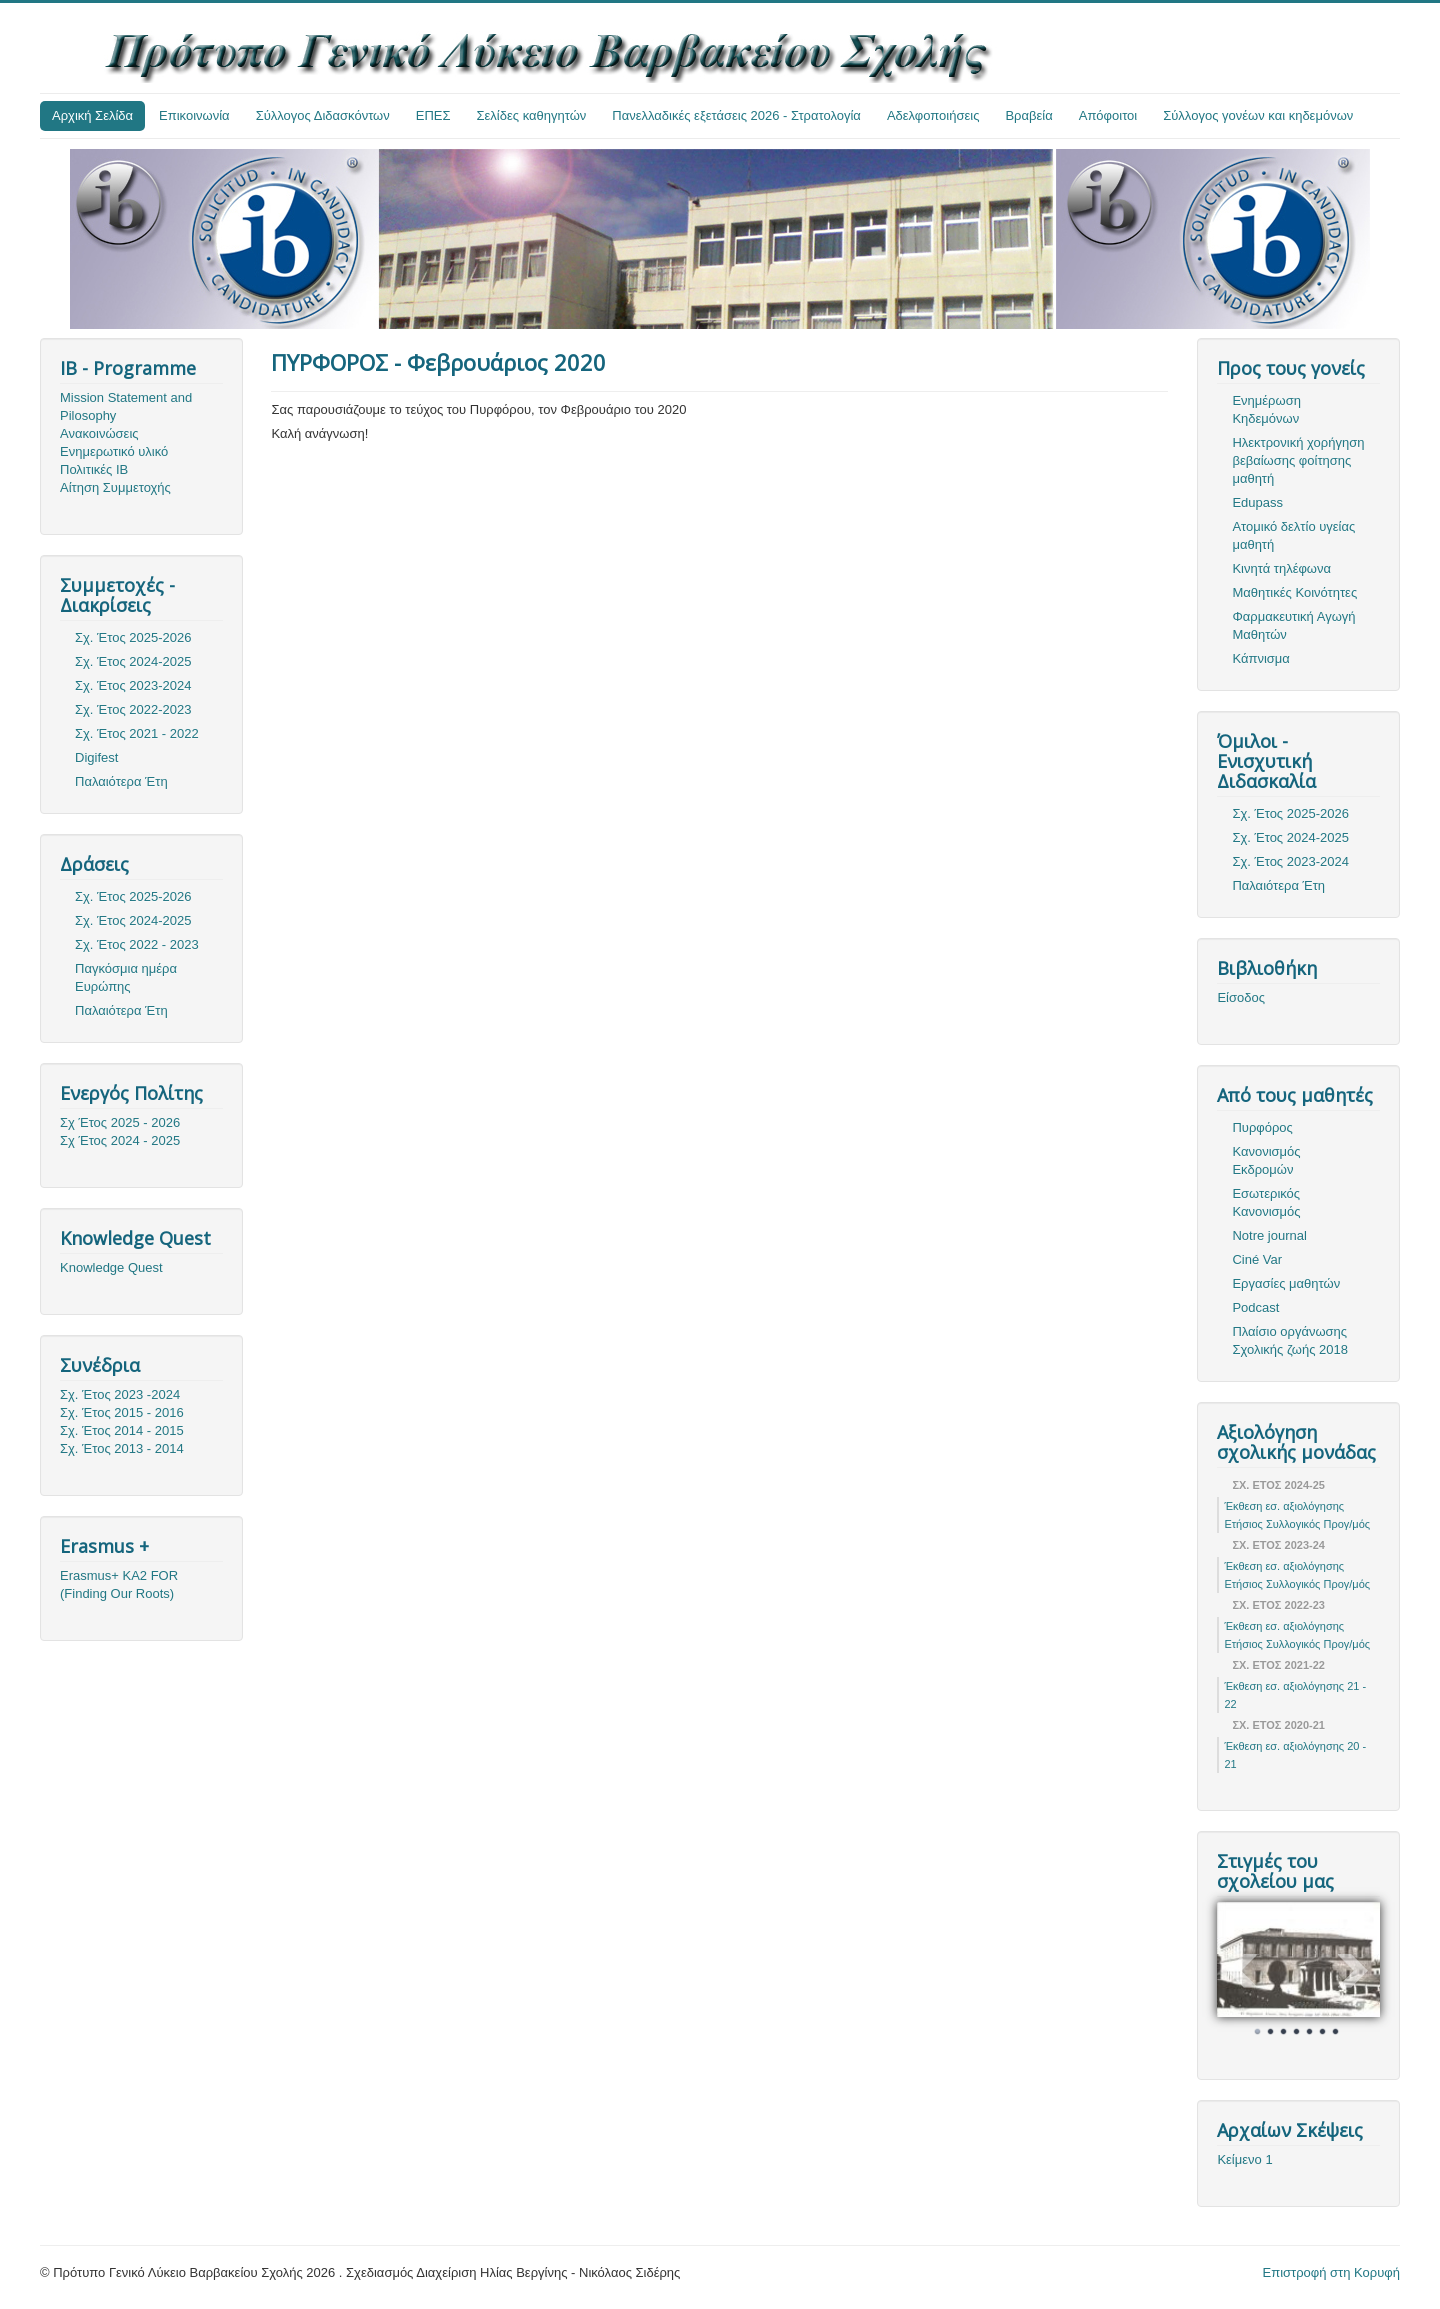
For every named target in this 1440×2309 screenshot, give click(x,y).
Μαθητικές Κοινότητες (1294, 592)
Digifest (96, 757)
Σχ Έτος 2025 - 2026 (120, 1122)
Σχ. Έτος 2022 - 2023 (137, 944)
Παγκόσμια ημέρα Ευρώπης (126, 977)
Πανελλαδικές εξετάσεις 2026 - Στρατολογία (736, 115)
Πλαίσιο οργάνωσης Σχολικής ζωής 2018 (1290, 1340)
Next (1354, 1971)
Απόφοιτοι (1108, 115)
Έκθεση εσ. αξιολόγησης (1284, 1506)
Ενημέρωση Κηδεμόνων (1266, 409)
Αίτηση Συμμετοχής (115, 487)
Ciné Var (1257, 1259)
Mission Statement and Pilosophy (126, 406)
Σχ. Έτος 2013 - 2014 (122, 1448)
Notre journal (1269, 1235)
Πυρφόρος (1262, 1127)
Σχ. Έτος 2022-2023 (133, 709)
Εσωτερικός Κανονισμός (1266, 1202)
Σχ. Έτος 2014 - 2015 (122, 1430)
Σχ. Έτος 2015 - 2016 (122, 1412)
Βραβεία (1028, 115)
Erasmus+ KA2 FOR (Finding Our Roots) (119, 1584)
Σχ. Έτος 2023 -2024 (120, 1394)
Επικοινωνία (194, 115)
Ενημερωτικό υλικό (114, 451)
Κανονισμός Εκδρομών (1266, 1160)
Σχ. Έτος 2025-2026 (133, 637)
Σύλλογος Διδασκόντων (323, 115)
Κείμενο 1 (1244, 2159)
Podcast (1255, 1307)
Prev (1243, 1971)
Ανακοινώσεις (99, 433)
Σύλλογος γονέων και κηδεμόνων (1258, 115)
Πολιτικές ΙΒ (94, 469)
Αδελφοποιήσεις (933, 115)
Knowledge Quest (111, 1267)
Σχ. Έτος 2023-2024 (133, 685)
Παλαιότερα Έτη (121, 781)
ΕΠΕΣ (433, 115)
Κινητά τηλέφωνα (1281, 568)
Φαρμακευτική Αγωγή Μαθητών (1293, 625)
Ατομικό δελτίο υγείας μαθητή (1293, 535)
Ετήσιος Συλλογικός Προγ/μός (1297, 1524)
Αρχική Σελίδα (92, 115)
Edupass (1257, 502)
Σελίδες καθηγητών (532, 115)
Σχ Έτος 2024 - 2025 (120, 1140)
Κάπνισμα (1260, 658)
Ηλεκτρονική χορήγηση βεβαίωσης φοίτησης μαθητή (1298, 460)
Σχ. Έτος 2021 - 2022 (137, 733)
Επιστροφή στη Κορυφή (1332, 2272)
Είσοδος (1241, 997)
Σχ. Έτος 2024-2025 (133, 661)
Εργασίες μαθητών (1286, 1283)
